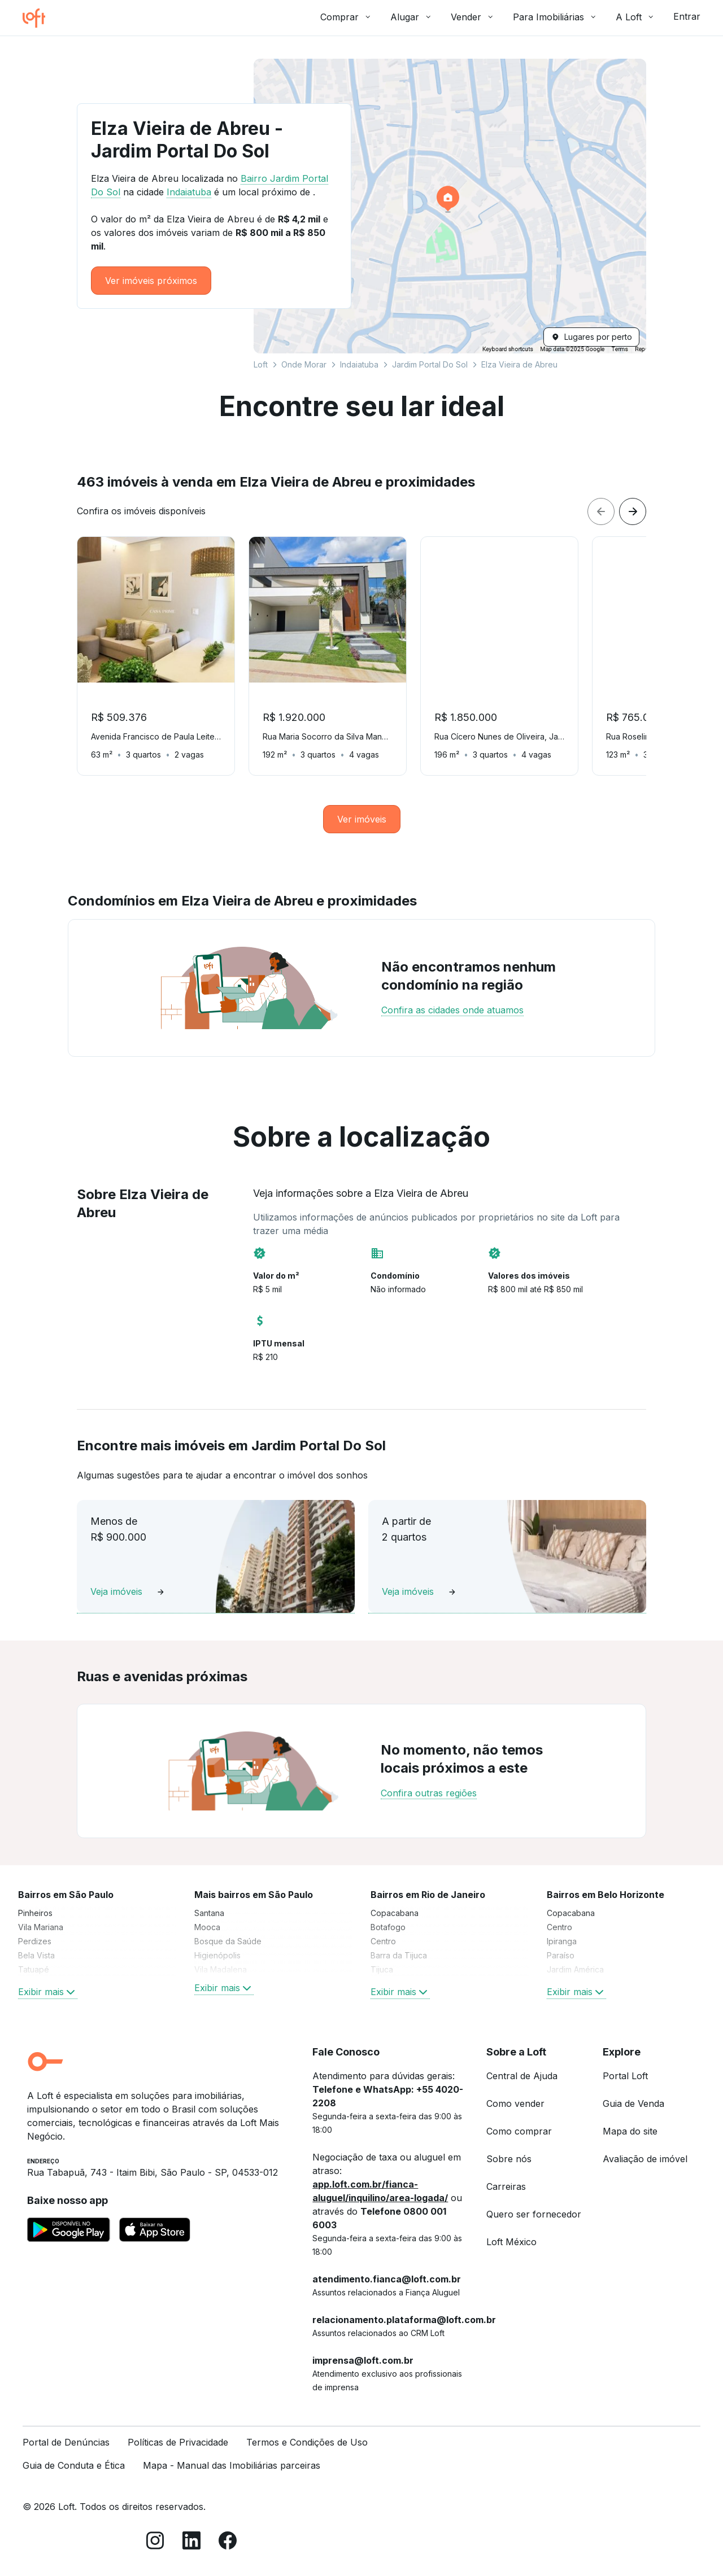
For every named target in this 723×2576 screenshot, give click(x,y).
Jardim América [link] (575, 1969)
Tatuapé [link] (33, 1969)
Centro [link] (383, 1941)
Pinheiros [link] (35, 1913)
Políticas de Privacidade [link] (178, 2442)
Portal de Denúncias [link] (66, 2442)
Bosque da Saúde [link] (228, 1941)
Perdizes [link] (34, 1941)
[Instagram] (155, 2542)
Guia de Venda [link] (633, 2103)
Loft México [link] (511, 2241)
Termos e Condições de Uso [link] (307, 2442)
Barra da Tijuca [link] (399, 1955)
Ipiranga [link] (562, 1941)
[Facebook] (228, 2542)
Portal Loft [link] (625, 2075)
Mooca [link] (207, 1927)
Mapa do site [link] (630, 2131)
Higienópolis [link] (217, 1955)
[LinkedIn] (191, 2542)
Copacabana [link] (395, 1913)
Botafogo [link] (388, 1927)
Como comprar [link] (519, 2131)
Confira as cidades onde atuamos (452, 1010)
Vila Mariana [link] (40, 1927)
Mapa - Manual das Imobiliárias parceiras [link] (231, 2465)
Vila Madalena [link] (220, 1969)
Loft (261, 364)
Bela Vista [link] (36, 1955)
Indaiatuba (359, 364)
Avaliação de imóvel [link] (645, 2158)
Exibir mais (47, 1991)
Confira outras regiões (429, 1793)
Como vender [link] (515, 2103)
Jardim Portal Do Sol (430, 364)
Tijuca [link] (382, 1969)
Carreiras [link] (506, 2186)
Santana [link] (209, 1913)
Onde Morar (303, 364)
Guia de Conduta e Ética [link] (74, 2465)
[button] (450, 206)
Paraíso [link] (560, 1955)
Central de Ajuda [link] (522, 2075)
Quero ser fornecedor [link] (533, 2214)
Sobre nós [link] (509, 2158)
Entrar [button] (686, 16)
